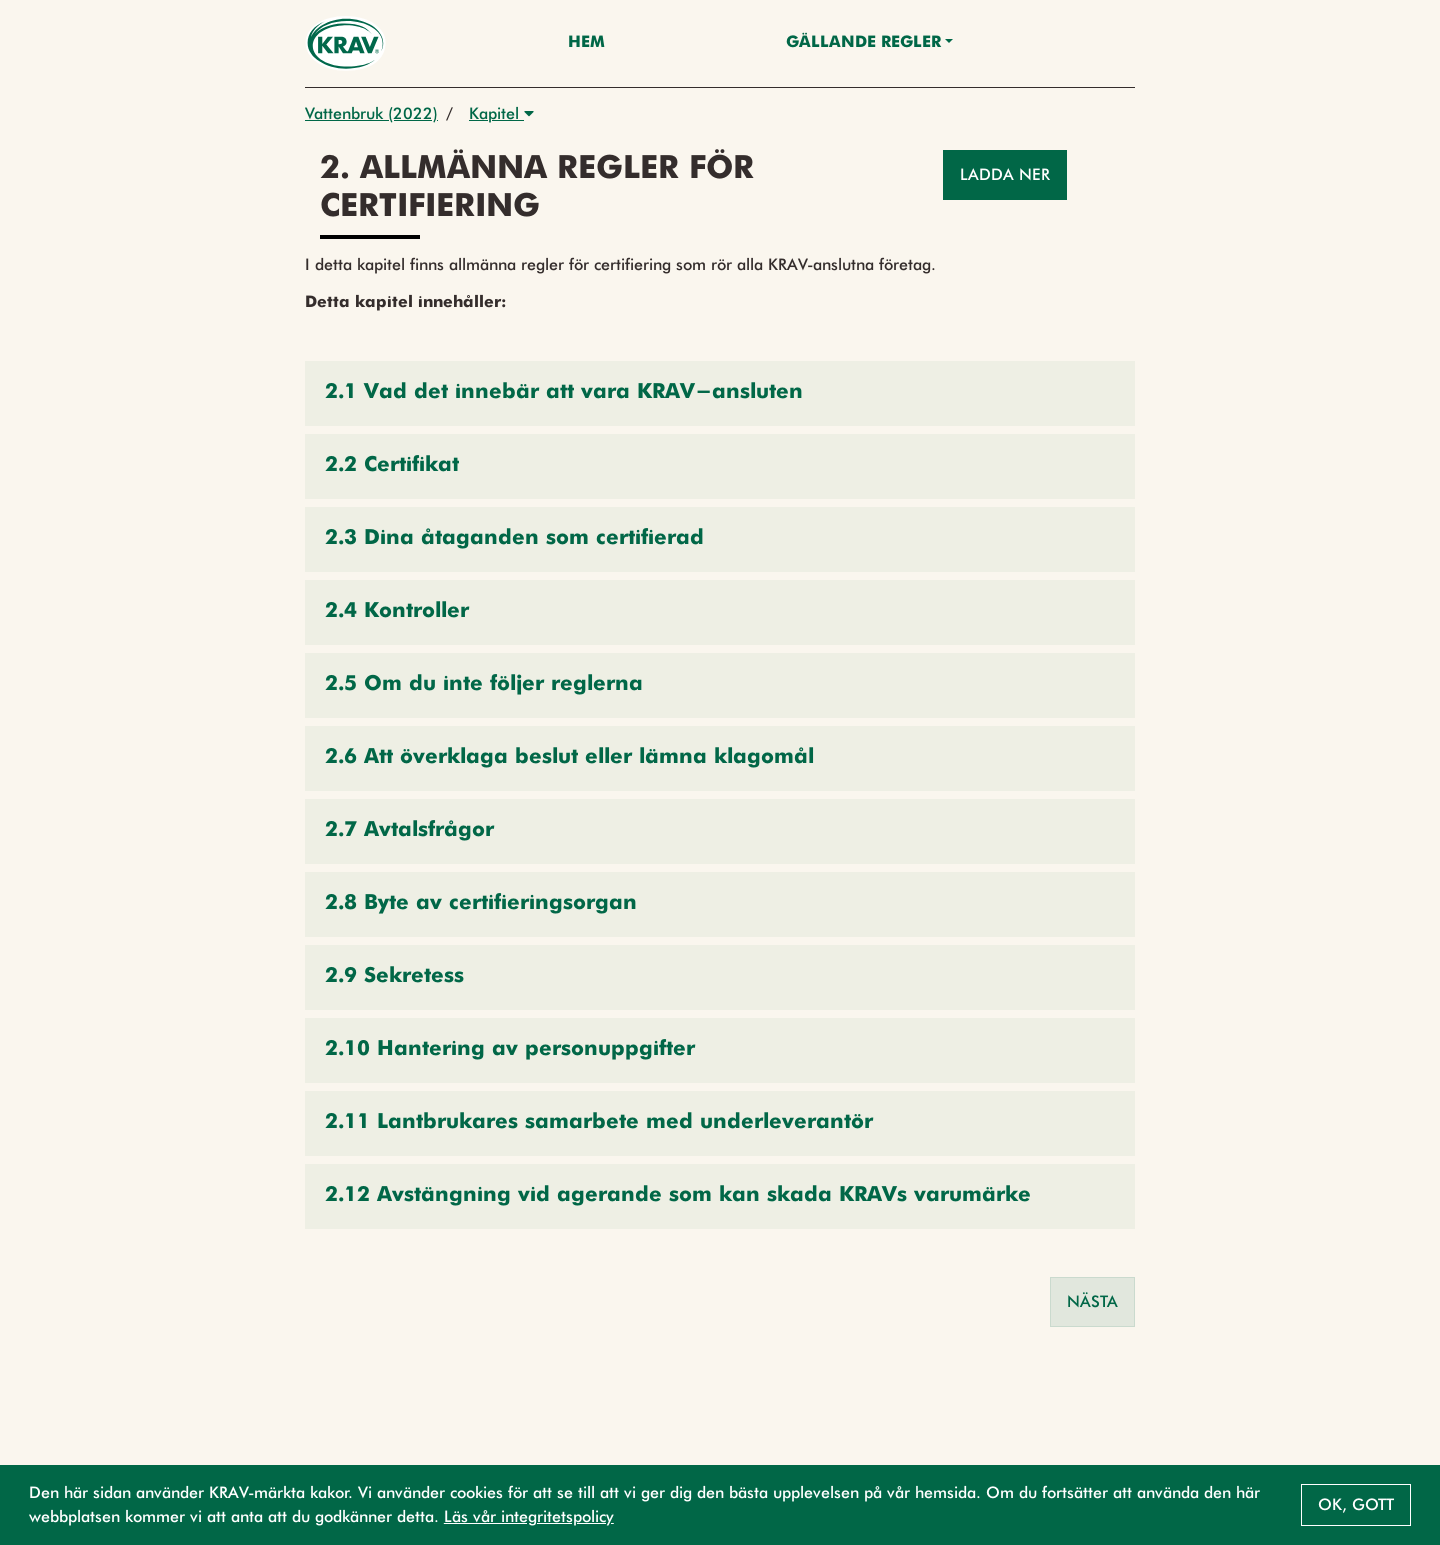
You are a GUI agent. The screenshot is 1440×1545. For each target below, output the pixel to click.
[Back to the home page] (345, 43)
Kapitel (501, 113)
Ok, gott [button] (1356, 1504)
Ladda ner (1005, 174)
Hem (586, 43)
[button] (720, 393)
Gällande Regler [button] (863, 43)
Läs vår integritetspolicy (529, 1516)
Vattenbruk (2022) (371, 113)
